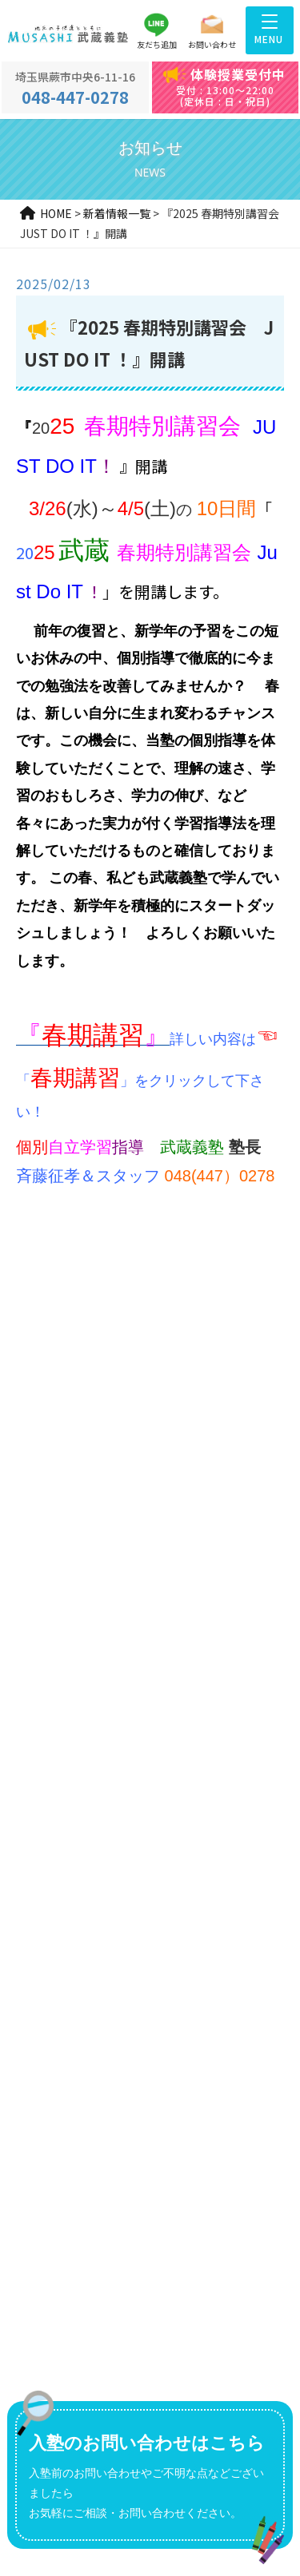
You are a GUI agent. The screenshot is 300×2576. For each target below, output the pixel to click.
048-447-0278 (75, 89)
